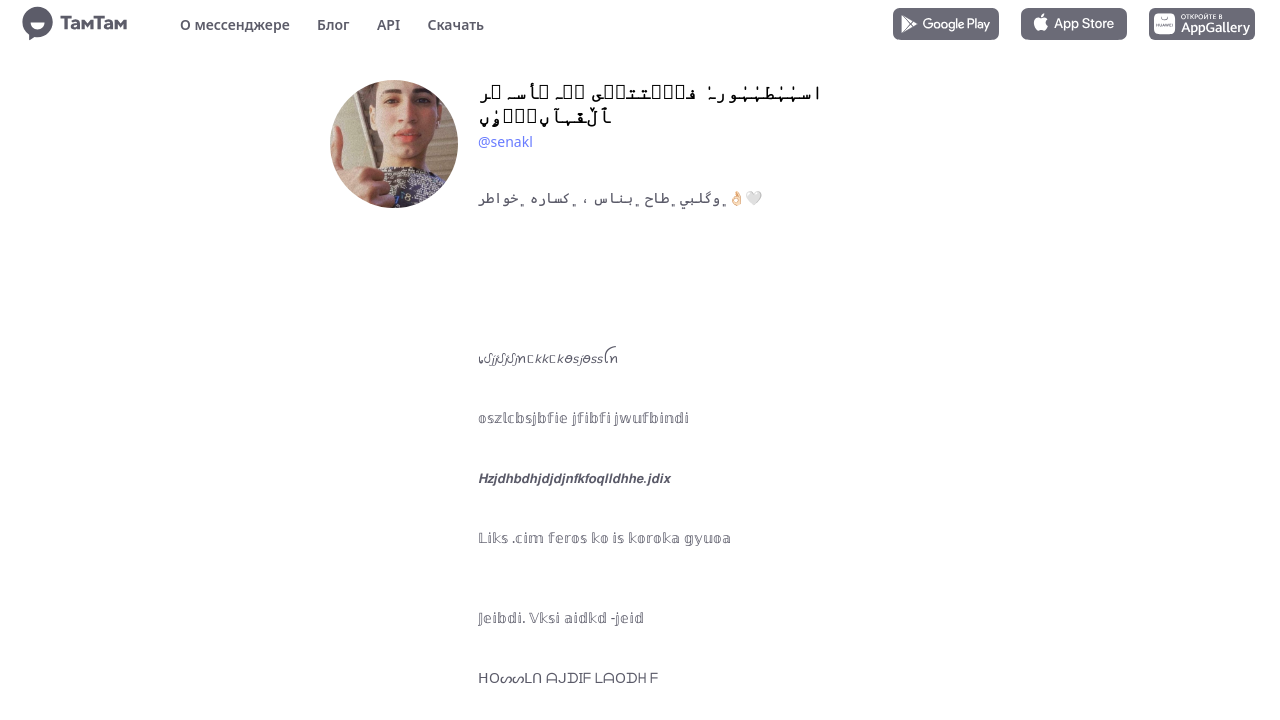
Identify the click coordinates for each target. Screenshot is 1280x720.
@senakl (505, 141)
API (388, 24)
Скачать (455, 24)
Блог (333, 24)
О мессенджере (235, 24)
